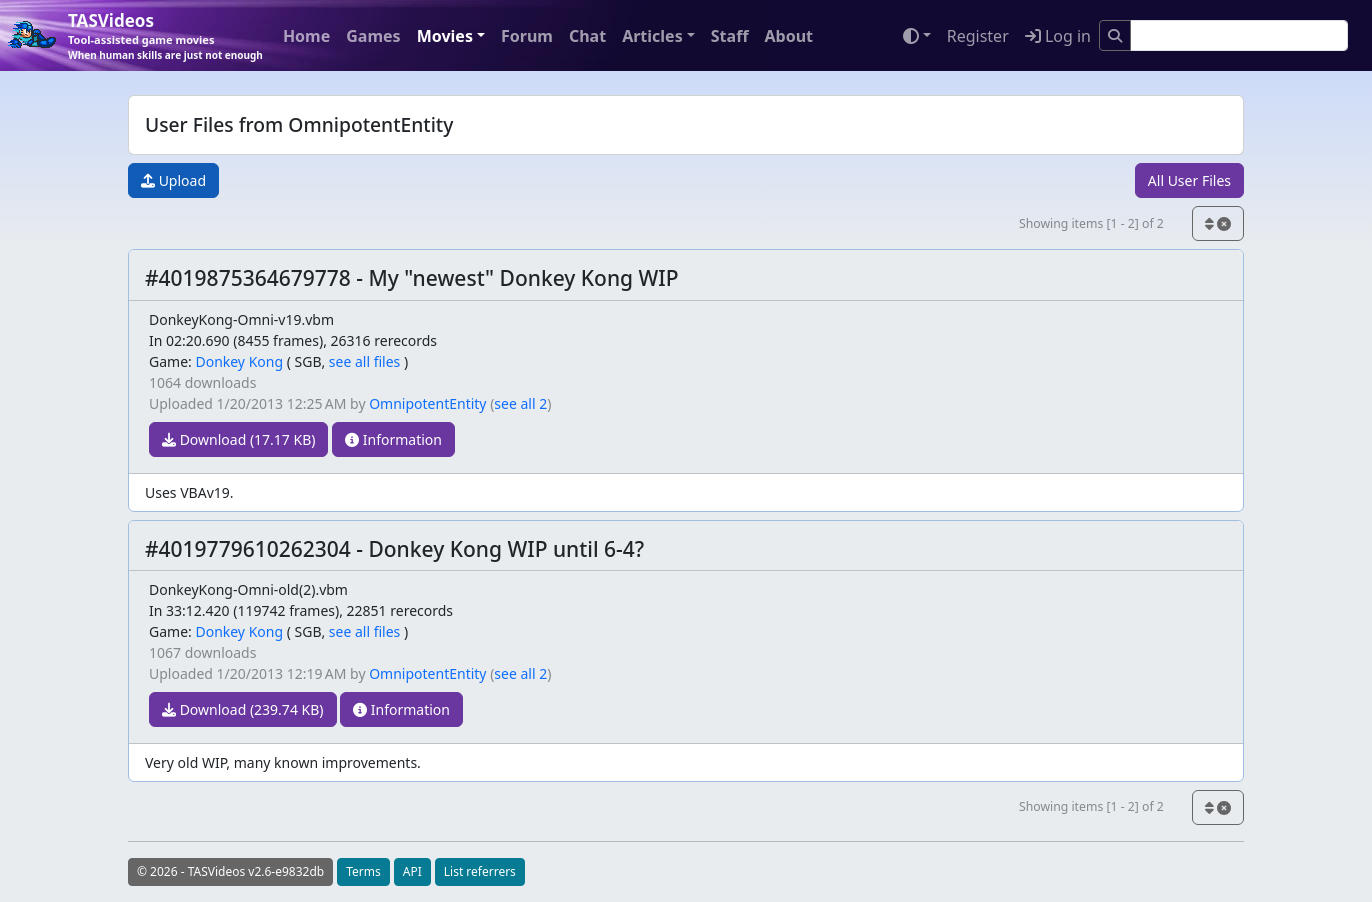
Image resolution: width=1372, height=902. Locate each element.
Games (373, 36)
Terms (363, 871)
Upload (173, 180)
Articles (652, 36)
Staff (730, 36)
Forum (527, 36)
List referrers (480, 871)
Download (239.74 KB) (243, 709)
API (412, 871)
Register (978, 36)
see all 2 (520, 403)
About (788, 36)
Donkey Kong (239, 361)
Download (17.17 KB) (238, 439)
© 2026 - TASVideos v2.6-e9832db (230, 871)
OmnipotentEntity (427, 403)
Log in (1058, 36)
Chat (587, 36)
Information (393, 439)
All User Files (1189, 180)
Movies (445, 36)
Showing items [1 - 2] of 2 (1091, 223)
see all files (365, 361)
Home (306, 36)
